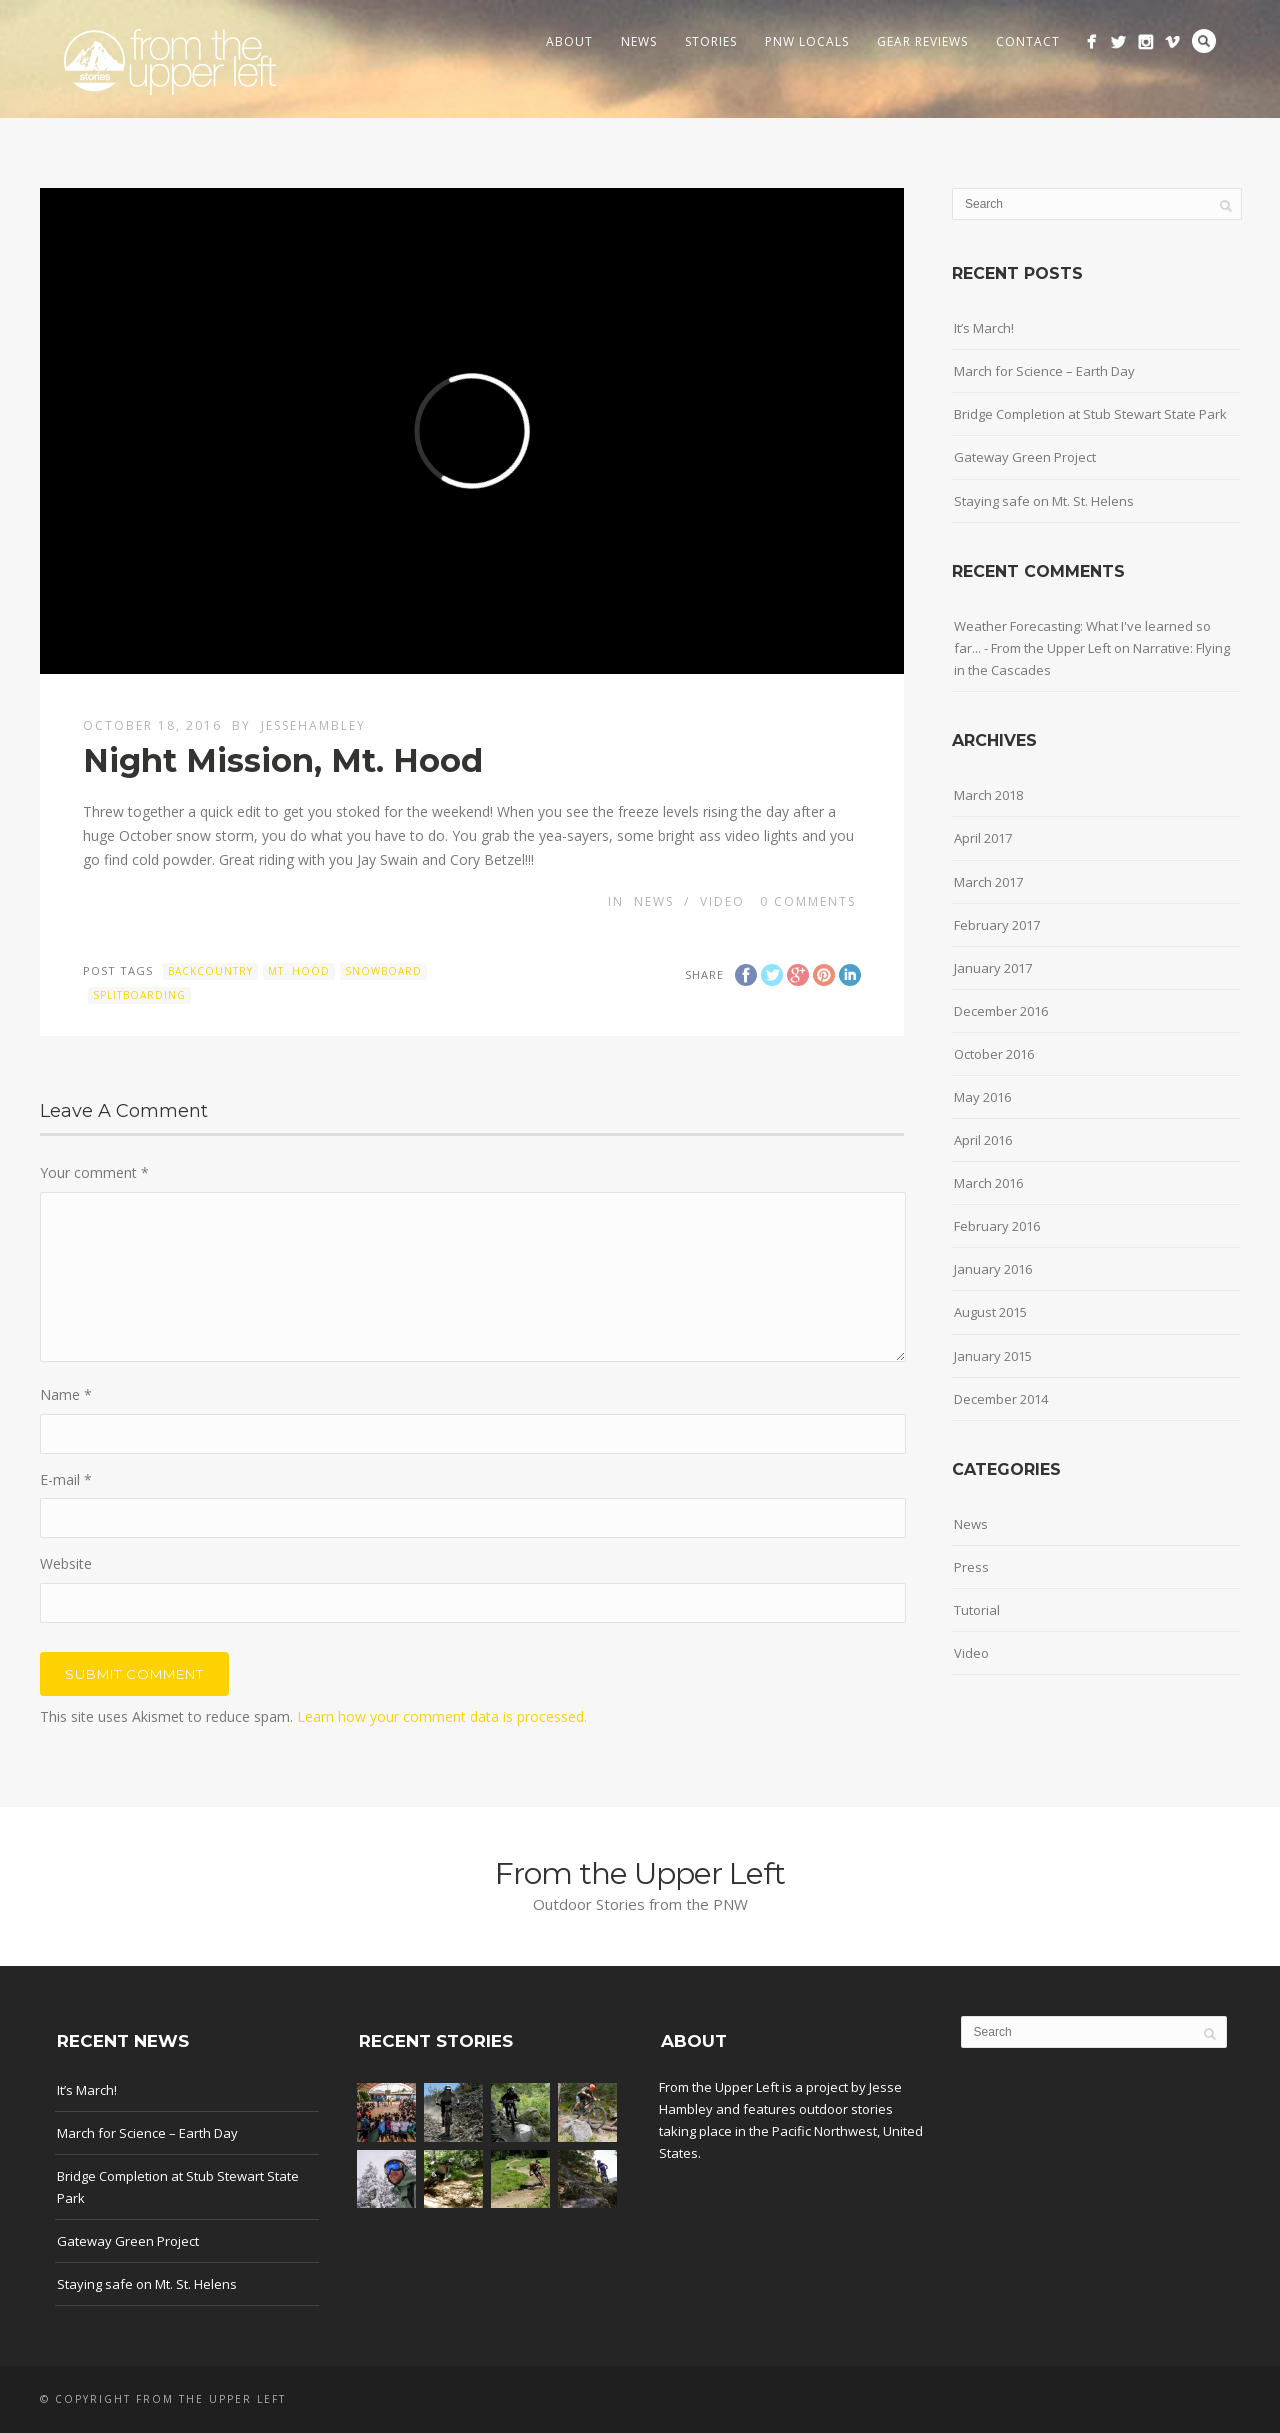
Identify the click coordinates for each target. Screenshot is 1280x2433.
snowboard (383, 971)
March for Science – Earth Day (1044, 371)
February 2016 (997, 1226)
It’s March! (984, 328)
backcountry (210, 971)
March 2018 (988, 795)
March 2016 (988, 1183)
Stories (711, 41)
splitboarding (139, 995)
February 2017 (997, 925)
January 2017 (993, 968)
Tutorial (977, 1610)
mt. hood (299, 971)
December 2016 (1001, 1011)
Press (971, 1567)
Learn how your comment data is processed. (442, 1716)
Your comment (94, 1172)
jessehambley (313, 725)
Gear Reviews (922, 41)
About (569, 41)
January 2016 (993, 1269)
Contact (1028, 41)
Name (66, 1394)
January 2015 (993, 1356)
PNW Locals (807, 41)
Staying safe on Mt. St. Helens (1044, 501)
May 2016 (982, 1097)
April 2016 (983, 1140)
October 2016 (994, 1054)
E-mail (66, 1479)
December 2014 (1001, 1399)
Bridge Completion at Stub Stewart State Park (1090, 414)
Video (722, 901)
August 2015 (990, 1312)
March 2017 (988, 882)
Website (66, 1563)
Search (1204, 41)
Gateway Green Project (1025, 457)
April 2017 (983, 838)
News (639, 41)
